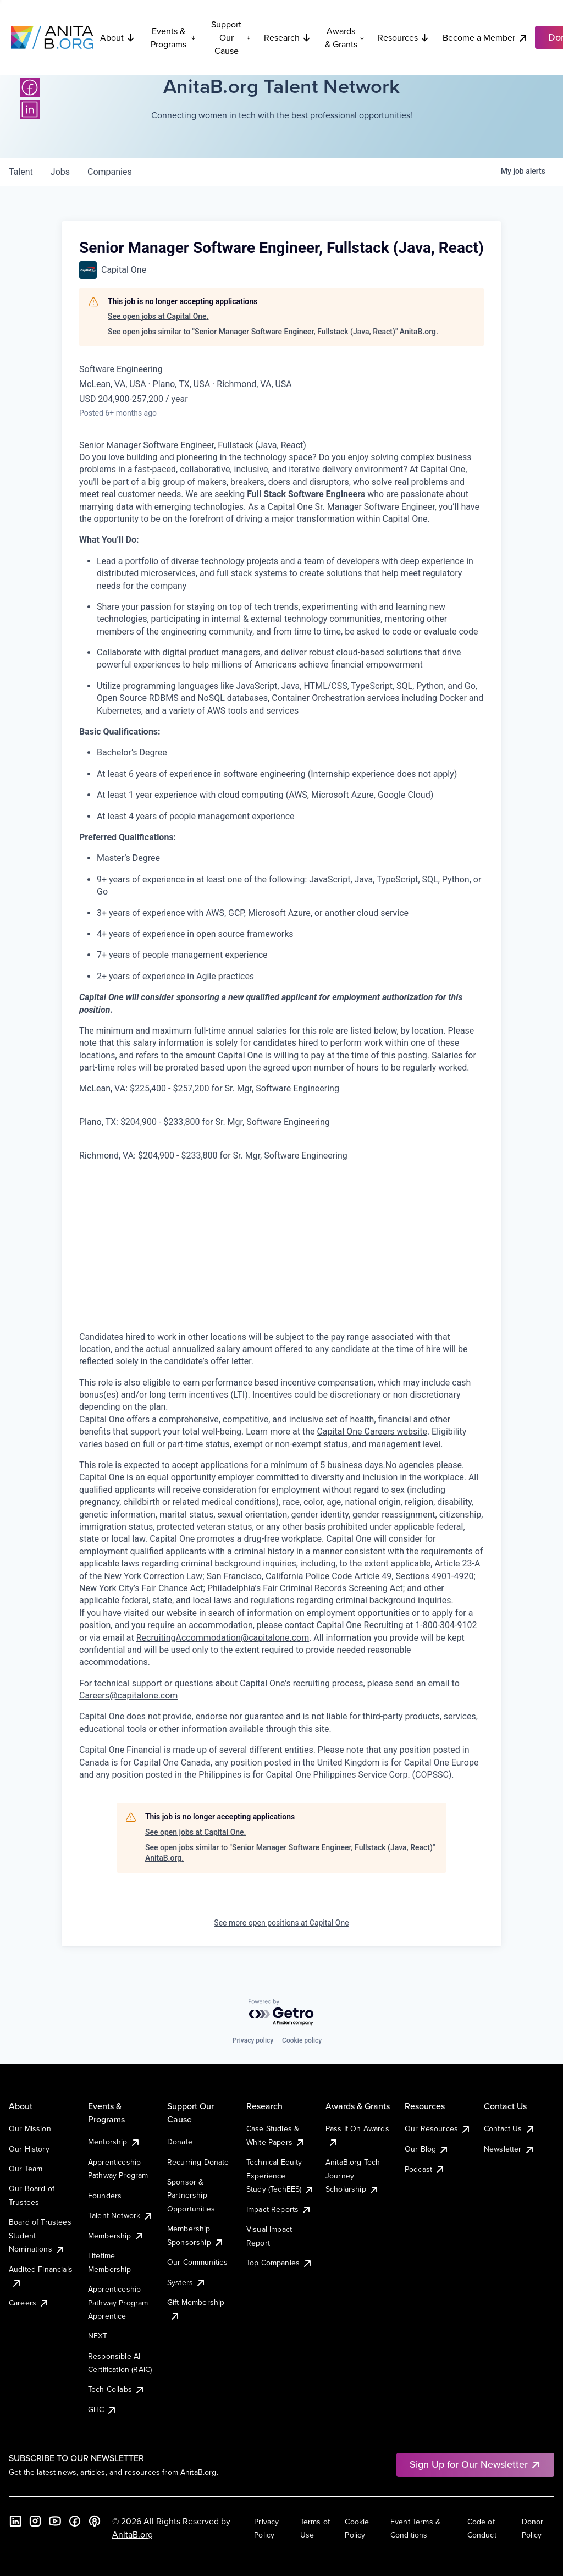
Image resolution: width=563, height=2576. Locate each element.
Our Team (25, 2168)
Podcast (425, 2169)
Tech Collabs (116, 2389)
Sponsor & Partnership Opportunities (191, 2195)
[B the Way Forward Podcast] (94, 2521)
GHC (102, 2409)
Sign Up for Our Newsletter (475, 2464)
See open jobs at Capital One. (158, 316)
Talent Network (120, 2215)
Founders (105, 2195)
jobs (60, 172)
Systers (186, 2282)
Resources (403, 37)
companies (109, 172)
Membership (116, 2235)
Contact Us (510, 2128)
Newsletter (509, 2148)
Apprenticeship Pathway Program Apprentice (118, 2302)
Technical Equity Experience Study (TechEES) (280, 2175)
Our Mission (30, 2128)
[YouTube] (55, 2521)
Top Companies (279, 2262)
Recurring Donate (198, 2161)
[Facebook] (30, 87)
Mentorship (114, 2141)
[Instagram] (35, 2521)
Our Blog (427, 2148)
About (117, 37)
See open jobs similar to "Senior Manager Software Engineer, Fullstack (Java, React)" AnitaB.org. (273, 331)
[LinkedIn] (30, 109)
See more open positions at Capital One (281, 1922)
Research (287, 37)
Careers (29, 2302)
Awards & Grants (345, 37)
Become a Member (485, 37)
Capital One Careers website (372, 1431)
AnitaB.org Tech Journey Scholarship (352, 2175)
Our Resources (438, 2128)
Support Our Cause (231, 37)
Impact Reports (279, 2209)
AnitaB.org (132, 2534)
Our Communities (197, 2262)
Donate (179, 2141)
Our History (29, 2148)
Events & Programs (173, 37)
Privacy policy (253, 2040)
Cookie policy (302, 2040)
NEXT (98, 2335)
